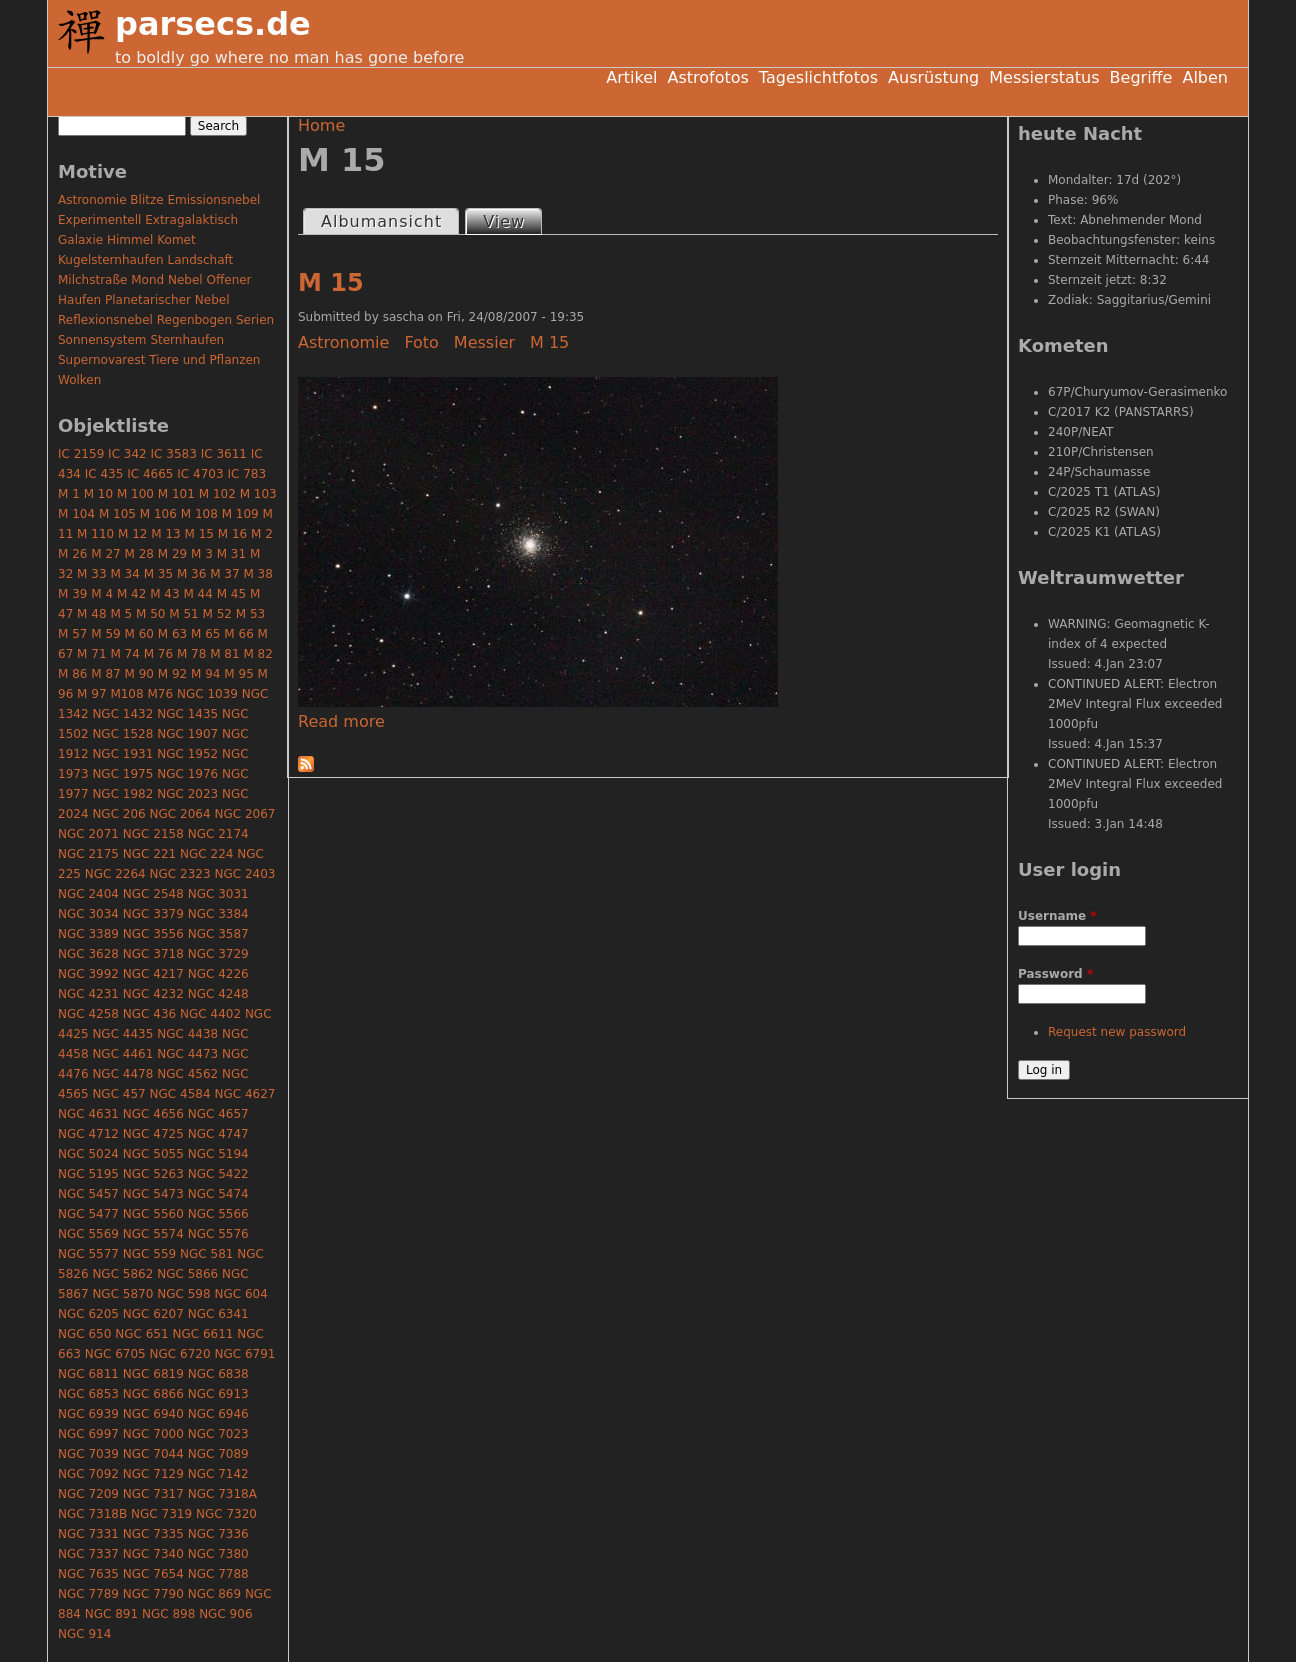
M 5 (121, 614)
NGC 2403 (244, 874)
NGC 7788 (218, 1574)
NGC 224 (206, 854)
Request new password (1117, 1032)
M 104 (76, 514)
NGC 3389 (88, 934)
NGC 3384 (218, 914)
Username (1057, 916)
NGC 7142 (218, 1474)
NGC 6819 (153, 1374)
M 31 (231, 554)
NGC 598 (183, 1294)
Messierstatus (1044, 77)
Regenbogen (194, 320)
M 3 (202, 554)
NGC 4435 (122, 1034)
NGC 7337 (88, 1554)
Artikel (631, 77)
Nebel (185, 280)
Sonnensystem (102, 340)
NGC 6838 (218, 1374)
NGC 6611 (202, 1334)
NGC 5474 (218, 1194)
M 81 (224, 654)
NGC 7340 (153, 1554)
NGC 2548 (153, 894)
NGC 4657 (218, 1114)
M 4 (102, 594)
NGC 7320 (226, 1514)
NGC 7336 (218, 1534)
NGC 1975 (122, 774)
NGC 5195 (88, 1174)
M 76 (158, 654)
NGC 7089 (218, 1454)
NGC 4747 (218, 1134)
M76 (160, 694)
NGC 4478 (122, 1074)
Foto (421, 342)
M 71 (91, 654)
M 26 (72, 554)
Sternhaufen (187, 340)
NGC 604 (240, 1294)
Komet (176, 240)
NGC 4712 (88, 1134)
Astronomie (343, 342)
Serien (255, 320)
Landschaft (200, 260)
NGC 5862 (122, 1274)
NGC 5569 (88, 1234)
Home (321, 125)
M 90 (139, 674)
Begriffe (1141, 77)
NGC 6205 (88, 1314)
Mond (147, 280)
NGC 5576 (218, 1234)
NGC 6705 (115, 1354)
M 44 (197, 594)
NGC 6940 (153, 1414)
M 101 (176, 494)
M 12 (132, 534)
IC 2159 (81, 454)
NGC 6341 (218, 1314)
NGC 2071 (88, 834)
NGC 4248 (218, 994)
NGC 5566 (218, 1214)
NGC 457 (118, 1094)
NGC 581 (206, 1254)
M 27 (105, 554)
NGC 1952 (187, 754)
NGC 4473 (187, 1054)
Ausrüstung (933, 77)
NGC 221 (149, 854)
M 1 (69, 494)
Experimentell (99, 220)
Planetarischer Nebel (167, 300)
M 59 (105, 634)
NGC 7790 (153, 1594)
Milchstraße (92, 280)
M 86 (72, 674)
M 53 (250, 614)
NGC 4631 (88, 1114)
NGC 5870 (122, 1294)
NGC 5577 (88, 1254)
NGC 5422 (218, 1174)
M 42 (131, 594)
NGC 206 (118, 814)
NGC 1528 (122, 734)
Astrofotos (707, 77)
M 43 (164, 594)
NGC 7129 (153, 1474)
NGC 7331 (88, 1534)
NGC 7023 (218, 1434)
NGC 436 (149, 1014)
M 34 (124, 574)
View (512, 220)
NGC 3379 (153, 914)
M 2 (262, 534)
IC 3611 (224, 454)
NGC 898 (168, 1614)
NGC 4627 (244, 1094)
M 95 (238, 674)
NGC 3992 (88, 974)
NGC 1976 (187, 774)
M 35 (158, 574)
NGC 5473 (153, 1194)
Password (1055, 974)
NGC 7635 (88, 1574)
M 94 (205, 674)
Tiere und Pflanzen (204, 360)
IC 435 (104, 474)
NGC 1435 (187, 714)
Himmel (130, 240)
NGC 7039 (88, 1454)
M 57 (72, 634)
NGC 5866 (187, 1274)
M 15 (331, 283)
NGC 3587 (218, 934)
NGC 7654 (153, 1574)
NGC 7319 (161, 1514)
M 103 (258, 494)
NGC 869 (214, 1594)
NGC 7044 (153, 1454)
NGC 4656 (153, 1114)
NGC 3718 (153, 954)
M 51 (183, 614)
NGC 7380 (218, 1554)
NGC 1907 (187, 734)
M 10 (98, 494)
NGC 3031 (218, 894)
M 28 (139, 554)
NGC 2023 (187, 794)
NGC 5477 (88, 1214)
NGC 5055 (153, 1154)
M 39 (72, 594)
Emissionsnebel (213, 200)
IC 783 (246, 474)
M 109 (240, 514)
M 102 (217, 494)
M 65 (205, 634)
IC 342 (127, 454)
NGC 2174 (218, 834)
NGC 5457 (88, 1194)
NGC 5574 (153, 1234)
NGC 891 (111, 1614)
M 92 (172, 674)
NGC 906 (225, 1614)
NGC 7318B (92, 1514)
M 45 (231, 594)
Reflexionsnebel (105, 320)
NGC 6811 (88, 1374)
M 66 (238, 634)
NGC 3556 (153, 934)
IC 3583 (174, 454)
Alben (1205, 77)
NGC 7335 (153, 1534)
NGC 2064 (180, 814)
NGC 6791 (244, 1354)
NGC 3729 (218, 954)
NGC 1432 (122, 714)
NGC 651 (141, 1334)
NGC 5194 (218, 1154)
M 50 (150, 614)
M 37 (224, 574)
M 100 (135, 494)
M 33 (91, 574)
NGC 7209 (88, 1494)
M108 (126, 694)
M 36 (191, 574)
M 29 (172, 554)
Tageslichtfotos (818, 77)
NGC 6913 (218, 1394)
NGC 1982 (122, 794)
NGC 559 (149, 1254)
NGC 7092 (88, 1474)
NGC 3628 (88, 954)
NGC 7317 (153, 1494)
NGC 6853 (88, 1394)
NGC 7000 (153, 1434)
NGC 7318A (222, 1494)
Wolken (79, 380)
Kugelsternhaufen (111, 260)
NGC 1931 (122, 754)
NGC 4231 (88, 994)
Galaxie (80, 240)
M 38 (257, 574)
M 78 (191, 654)
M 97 (91, 694)
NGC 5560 (153, 1214)
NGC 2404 (88, 894)
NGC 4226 (218, 974)
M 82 (257, 654)
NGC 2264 (115, 874)
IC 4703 (200, 474)
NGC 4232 (153, 994)
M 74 (124, 654)
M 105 (117, 514)
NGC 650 (84, 1334)
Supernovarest (101, 360)
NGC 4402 (210, 1014)
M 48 (91, 614)
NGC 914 (84, 1634)
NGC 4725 (153, 1134)
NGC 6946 (218, 1414)
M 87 (105, 674)
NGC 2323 (180, 874)
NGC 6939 (88, 1414)
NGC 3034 (88, 914)
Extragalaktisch (191, 220)
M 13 (165, 534)
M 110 (95, 534)
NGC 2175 (88, 854)
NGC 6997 (88, 1434)
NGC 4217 (153, 974)
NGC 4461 (122, 1054)
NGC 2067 (244, 814)
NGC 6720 (180, 1354)
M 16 (232, 534)
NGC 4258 (88, 1014)
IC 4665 (150, 474)
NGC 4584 (180, 1094)
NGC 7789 (88, 1594)
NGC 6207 (153, 1314)
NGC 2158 (153, 834)
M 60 (139, 634)
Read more (341, 721)
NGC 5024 (88, 1154)
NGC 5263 (153, 1174)
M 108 (199, 514)
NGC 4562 (187, 1074)
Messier (484, 342)
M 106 (158, 514)
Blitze (146, 200)
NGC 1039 (207, 694)
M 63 (172, 634)
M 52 (217, 614)
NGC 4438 (187, 1034)
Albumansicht (381, 221)
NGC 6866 (153, 1394)
